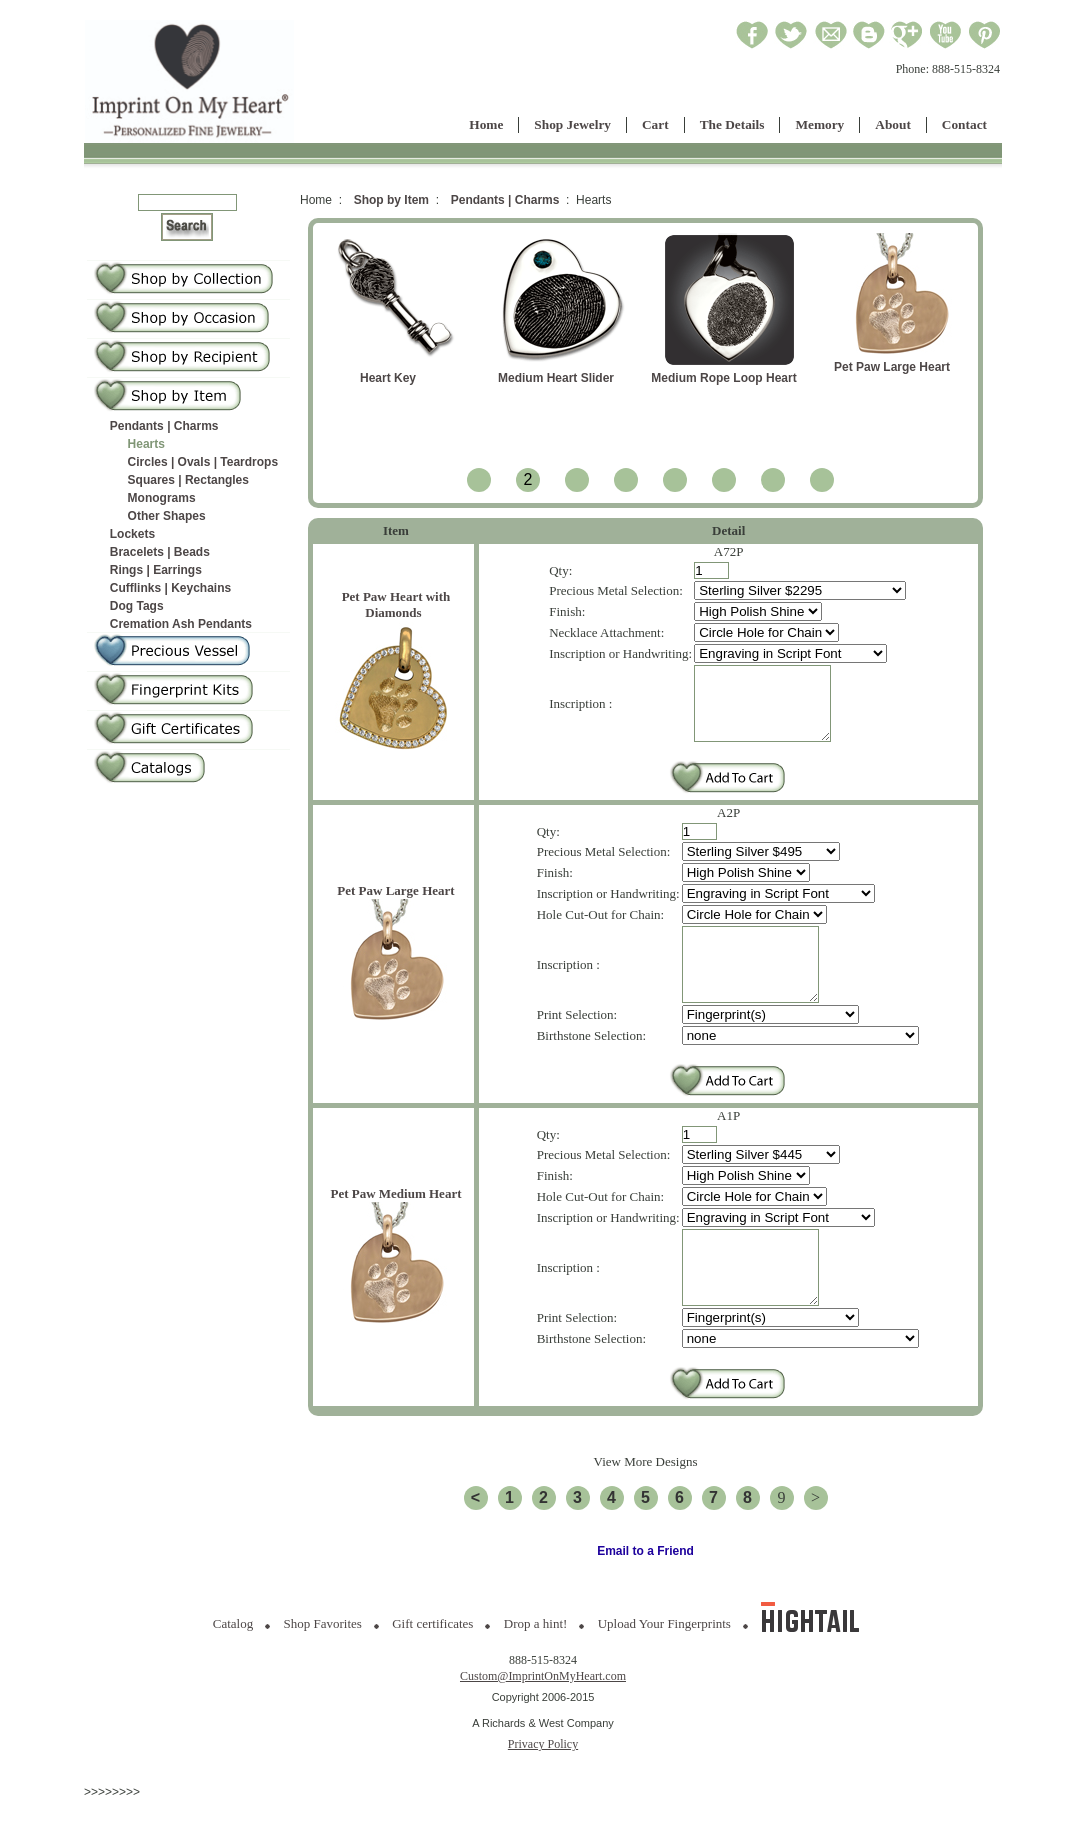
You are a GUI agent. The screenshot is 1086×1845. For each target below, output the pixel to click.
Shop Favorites (323, 1668)
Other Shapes (167, 516)
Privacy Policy (543, 1789)
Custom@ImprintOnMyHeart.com (543, 1721)
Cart (655, 124)
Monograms (162, 498)
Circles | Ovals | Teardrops (203, 462)
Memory (819, 124)
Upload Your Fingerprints (664, 1668)
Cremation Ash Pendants (181, 624)
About (893, 124)
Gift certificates (432, 1668)
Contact (964, 124)
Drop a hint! (536, 1668)
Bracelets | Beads (160, 552)
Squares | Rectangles (188, 480)
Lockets (132, 534)
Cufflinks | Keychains (170, 588)
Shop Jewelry (572, 124)
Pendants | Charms (164, 426)
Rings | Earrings (156, 570)
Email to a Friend (645, 1596)
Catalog (233, 1668)
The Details (732, 124)
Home (486, 124)
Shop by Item (391, 200)
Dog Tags (137, 606)
